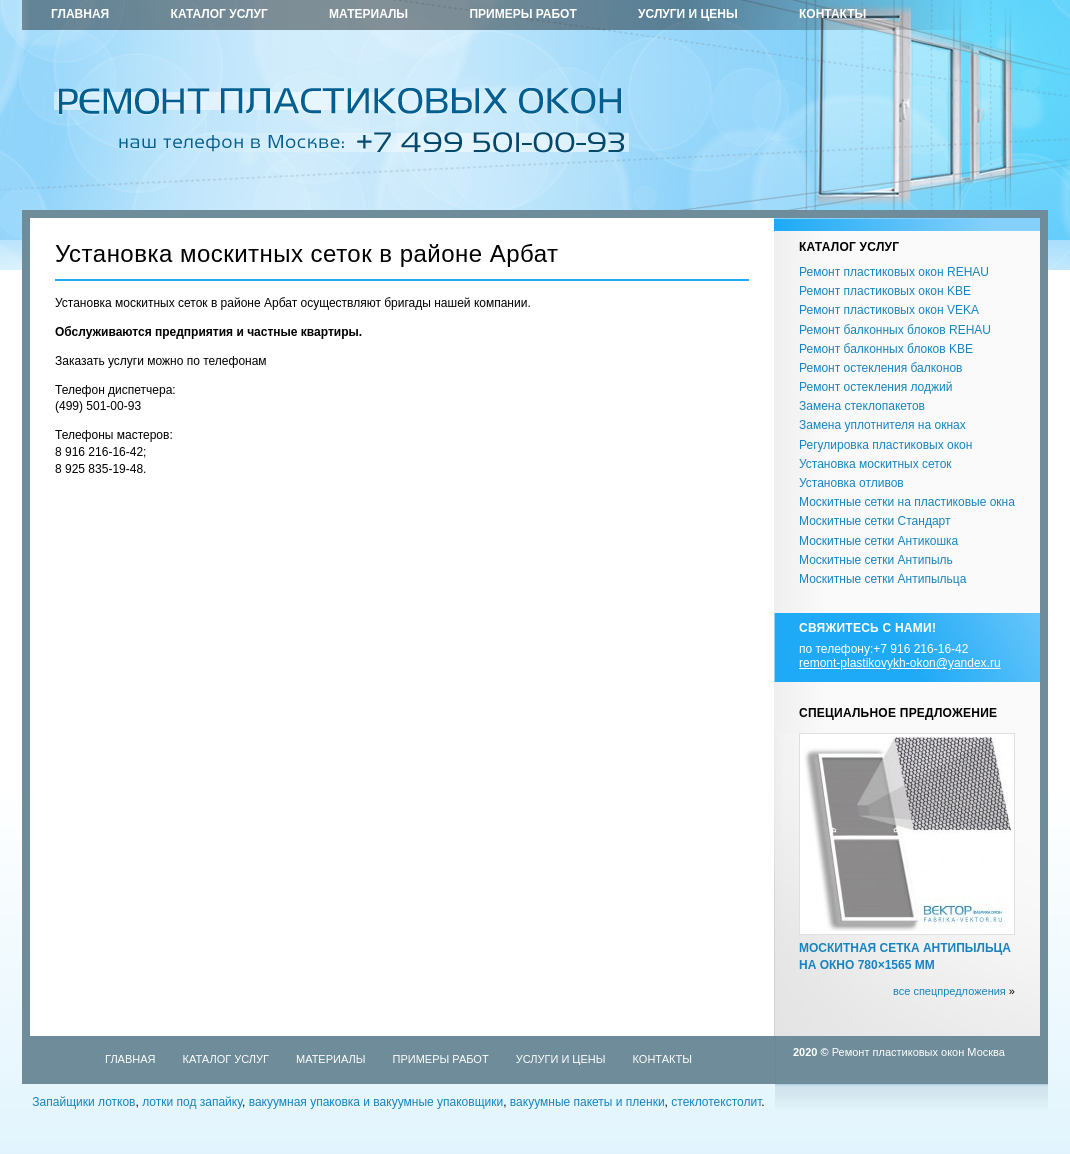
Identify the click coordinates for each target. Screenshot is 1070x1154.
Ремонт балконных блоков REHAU (895, 330)
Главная (80, 14)
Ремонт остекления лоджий (875, 387)
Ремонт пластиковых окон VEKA (889, 310)
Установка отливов (851, 483)
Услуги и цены (688, 14)
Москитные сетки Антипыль (876, 560)
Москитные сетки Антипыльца (882, 579)
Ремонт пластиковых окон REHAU (894, 272)
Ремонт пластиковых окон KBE (885, 291)
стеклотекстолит (716, 1102)
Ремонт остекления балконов (880, 368)
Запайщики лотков (83, 1102)
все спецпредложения (949, 991)
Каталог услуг (219, 14)
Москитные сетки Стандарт (874, 521)
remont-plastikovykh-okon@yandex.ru (900, 663)
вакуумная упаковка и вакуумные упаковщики (376, 1102)
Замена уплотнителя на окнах (882, 425)
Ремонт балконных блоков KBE (886, 349)
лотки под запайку (192, 1102)
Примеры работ (522, 14)
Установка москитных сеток (875, 464)
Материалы (368, 14)
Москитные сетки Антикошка (878, 541)
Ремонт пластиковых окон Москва (918, 1052)
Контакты (832, 14)
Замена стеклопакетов (862, 406)
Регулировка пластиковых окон (885, 445)
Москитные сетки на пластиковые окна (907, 502)
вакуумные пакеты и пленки (587, 1102)
